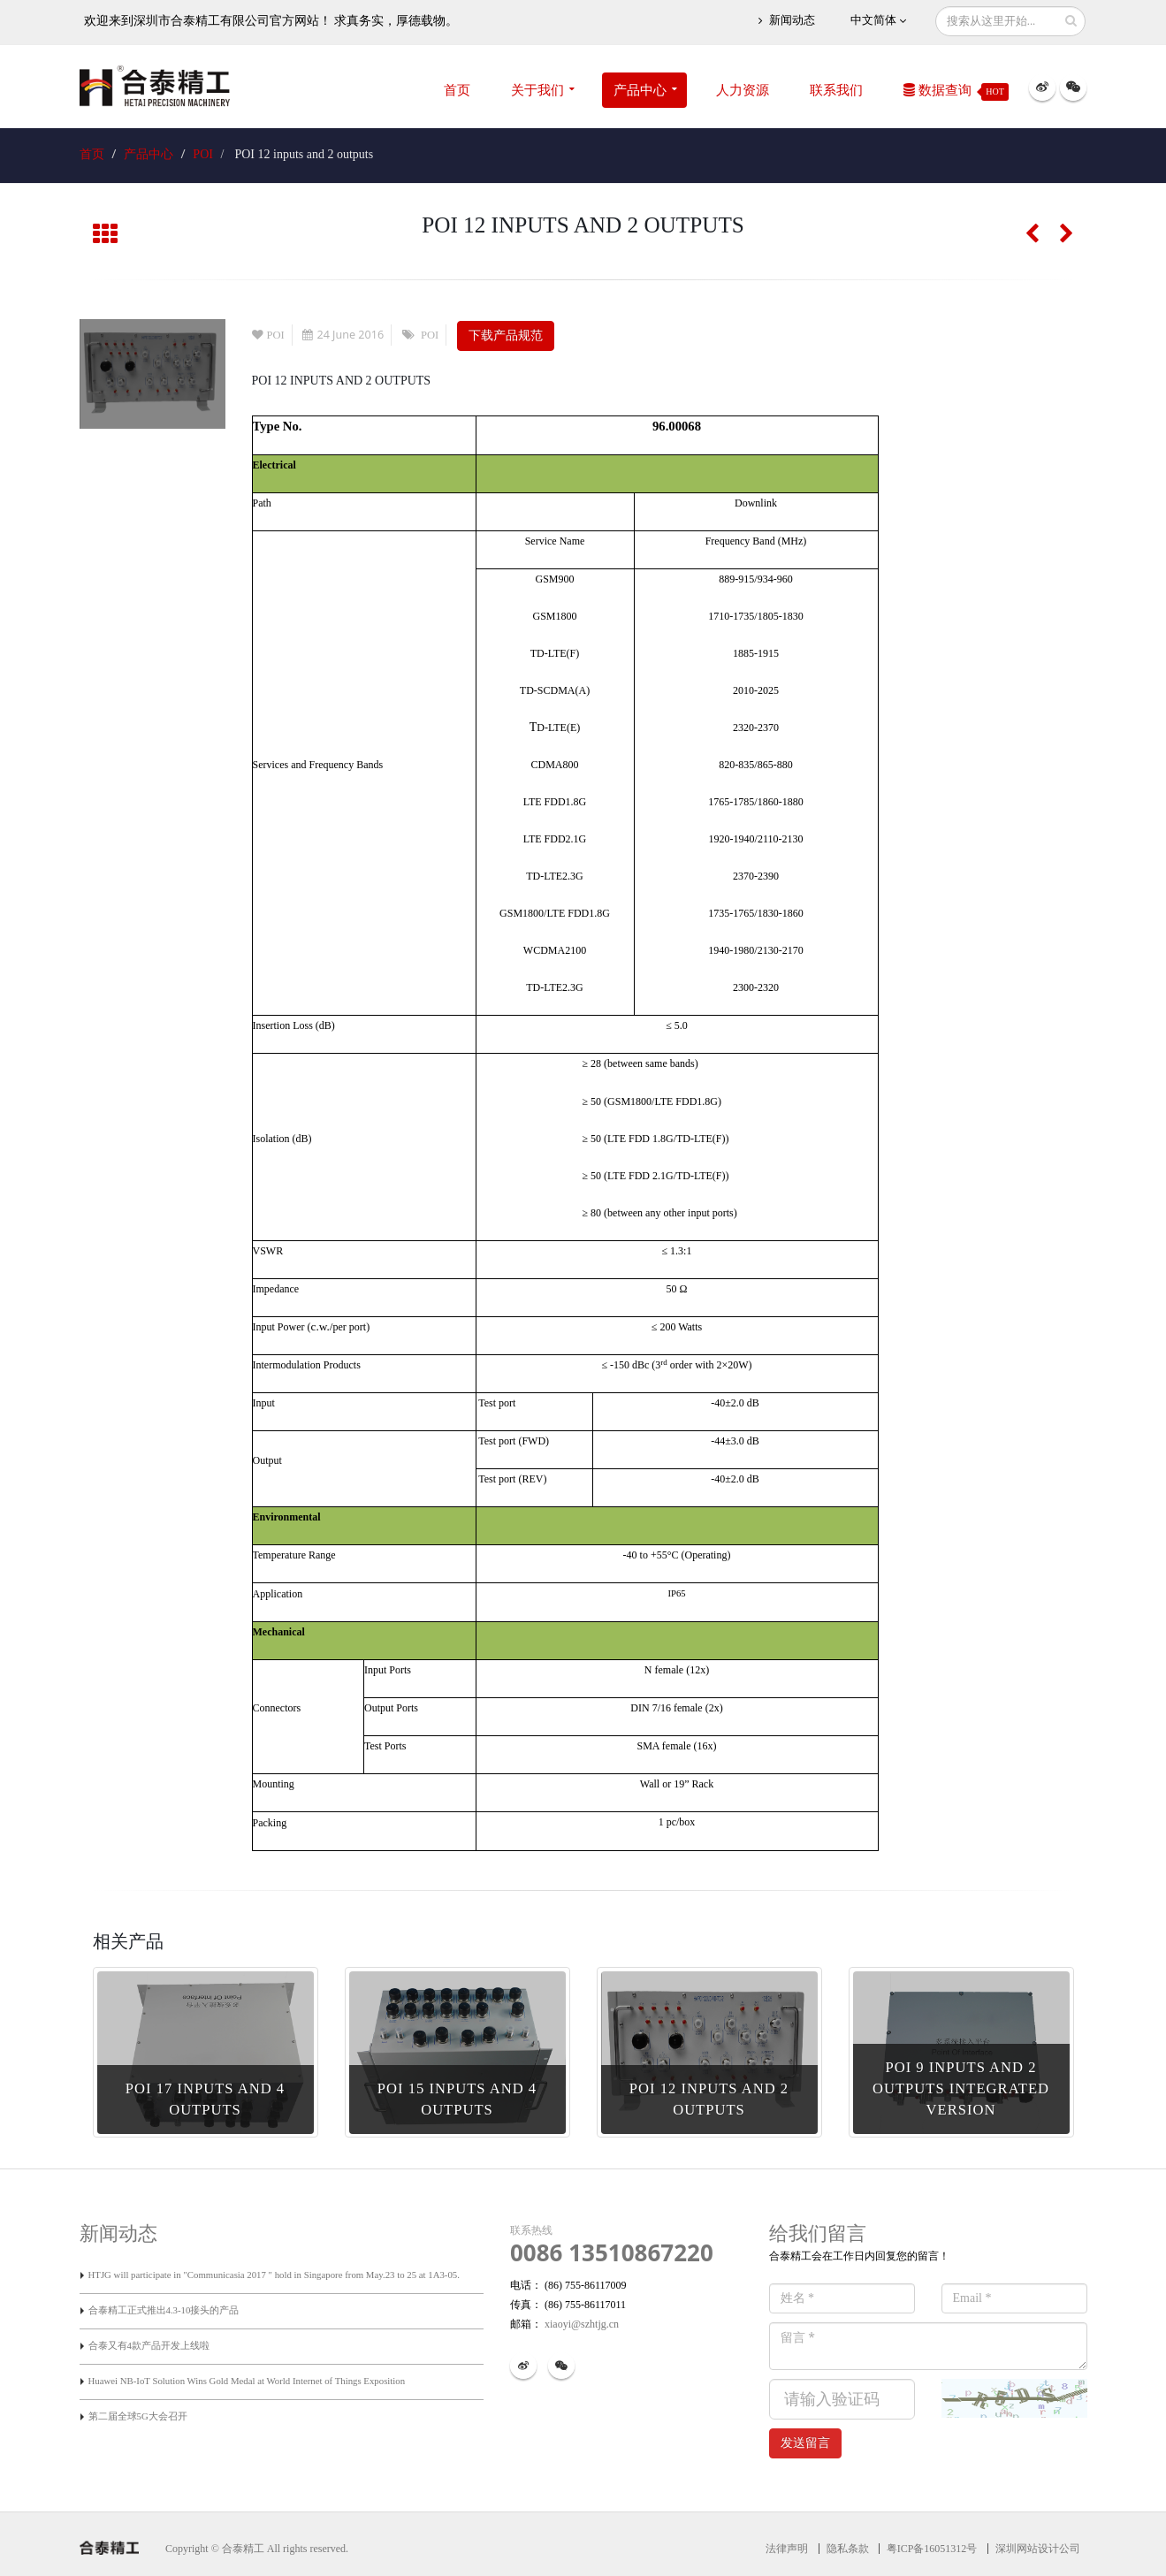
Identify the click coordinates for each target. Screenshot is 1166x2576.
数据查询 (956, 92)
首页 (457, 90)
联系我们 (836, 90)
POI (203, 154)
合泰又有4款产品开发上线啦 (149, 2345)
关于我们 (537, 90)
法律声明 (787, 2548)
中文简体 (878, 20)
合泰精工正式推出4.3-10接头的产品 (164, 2310)
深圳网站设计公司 (1037, 2548)
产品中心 (640, 90)
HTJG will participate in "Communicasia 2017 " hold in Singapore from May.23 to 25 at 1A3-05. (274, 2274)
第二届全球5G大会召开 (137, 2416)
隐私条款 (848, 2548)
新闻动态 (786, 20)
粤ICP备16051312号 (932, 2548)
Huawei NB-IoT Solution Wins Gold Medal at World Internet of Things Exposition (247, 2380)
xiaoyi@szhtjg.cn (580, 2324)
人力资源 (742, 90)
